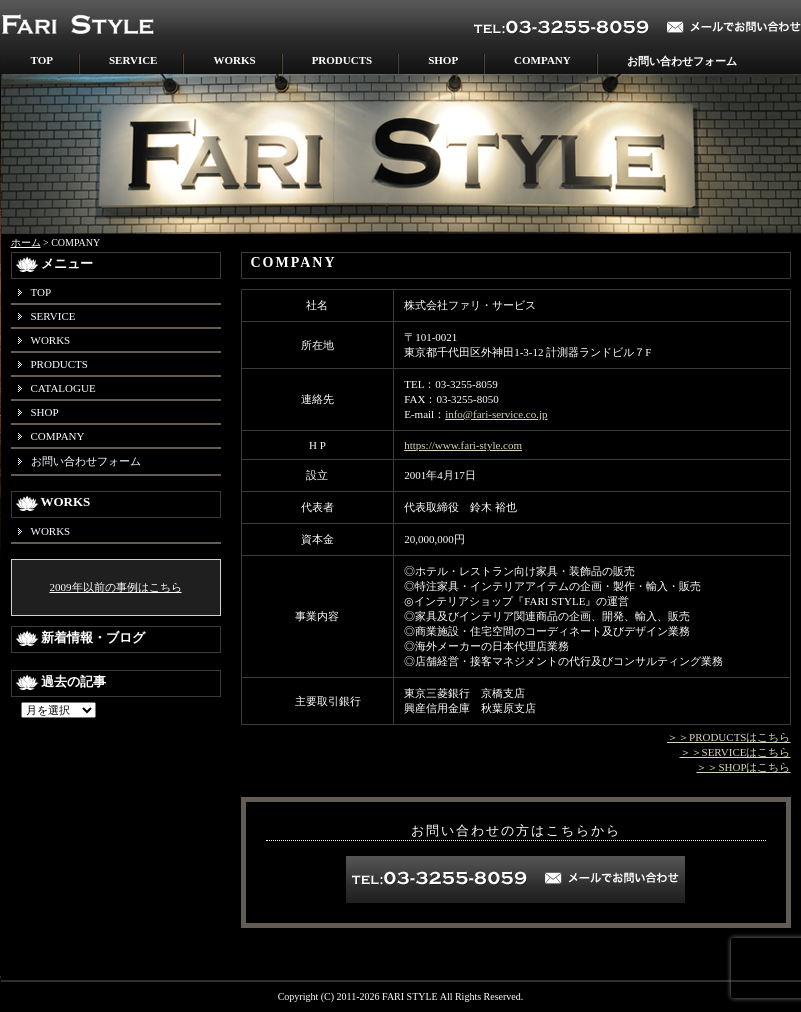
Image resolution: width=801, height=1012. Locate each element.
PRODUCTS (342, 60)
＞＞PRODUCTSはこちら (728, 737)
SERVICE (133, 60)
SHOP (443, 60)
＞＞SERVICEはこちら (735, 752)
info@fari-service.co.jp (496, 414)
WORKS (234, 60)
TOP (42, 60)
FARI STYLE (410, 996)
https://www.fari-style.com (463, 445)
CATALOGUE (63, 388)
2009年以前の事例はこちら (116, 587)
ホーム (26, 242)
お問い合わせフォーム (682, 61)
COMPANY (542, 60)
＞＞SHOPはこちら (743, 767)
